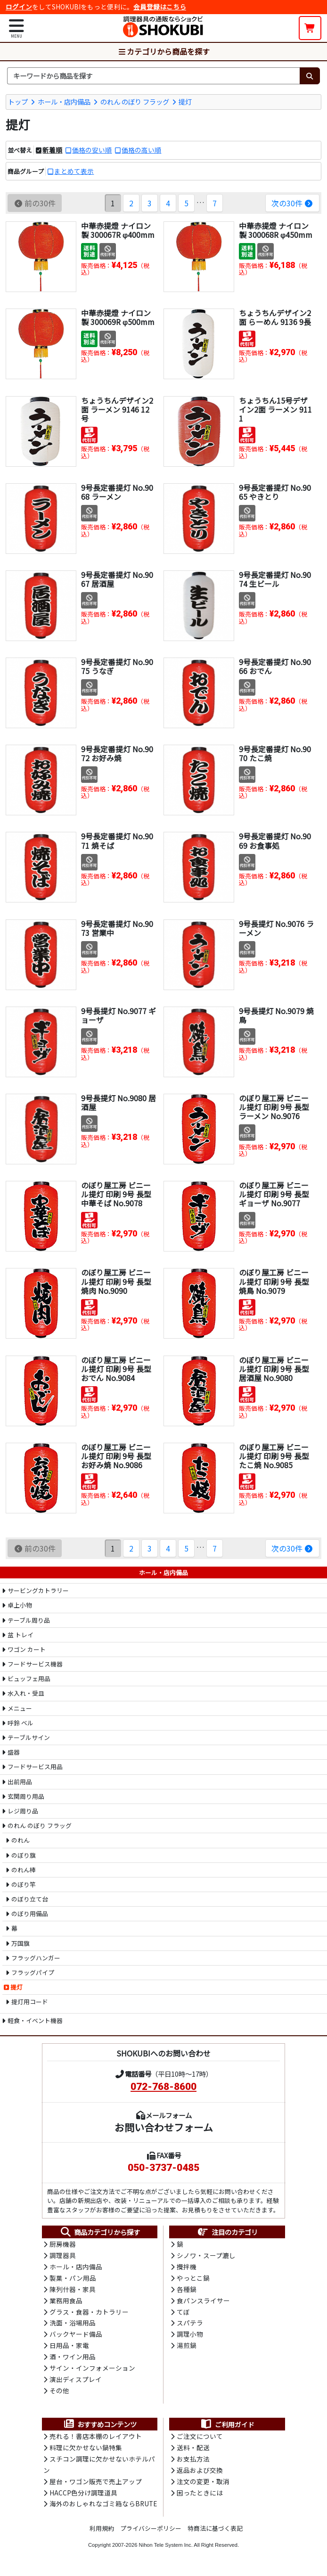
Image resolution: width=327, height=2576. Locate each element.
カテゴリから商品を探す (163, 51)
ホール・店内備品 (64, 101)
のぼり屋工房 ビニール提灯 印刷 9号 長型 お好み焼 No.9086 (116, 1455)
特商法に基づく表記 (215, 2532)
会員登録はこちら (159, 6)
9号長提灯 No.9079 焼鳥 (276, 1015)
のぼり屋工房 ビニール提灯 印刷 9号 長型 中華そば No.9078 (116, 1193)
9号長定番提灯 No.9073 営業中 (117, 928)
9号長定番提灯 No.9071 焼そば (117, 840)
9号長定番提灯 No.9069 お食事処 (275, 840)
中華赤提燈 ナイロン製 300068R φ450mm (275, 229)
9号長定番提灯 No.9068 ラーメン (117, 491)
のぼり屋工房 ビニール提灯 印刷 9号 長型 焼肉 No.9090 (116, 1281)
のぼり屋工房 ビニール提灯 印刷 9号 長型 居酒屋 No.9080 (274, 1368)
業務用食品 (65, 2301)
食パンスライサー (203, 2301)
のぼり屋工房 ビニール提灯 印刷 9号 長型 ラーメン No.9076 (274, 1106)
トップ (18, 101)
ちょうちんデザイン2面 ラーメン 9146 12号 (117, 408)
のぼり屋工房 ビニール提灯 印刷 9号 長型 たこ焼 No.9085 (274, 1455)
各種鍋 (186, 2290)
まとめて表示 (74, 170)
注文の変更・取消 (203, 2485)
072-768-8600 (163, 2086)
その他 (59, 2393)
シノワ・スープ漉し (206, 2255)
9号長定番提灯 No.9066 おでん (275, 666)
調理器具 (62, 2255)
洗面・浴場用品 (72, 2324)
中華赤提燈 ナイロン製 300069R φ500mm (118, 317)
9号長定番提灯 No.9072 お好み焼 (117, 753)
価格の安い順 (92, 149)
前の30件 (35, 202)
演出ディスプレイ (75, 2382)
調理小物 (190, 2336)
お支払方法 (193, 2462)
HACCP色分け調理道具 (83, 2497)
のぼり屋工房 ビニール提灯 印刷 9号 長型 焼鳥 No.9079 (274, 1281)
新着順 (52, 149)
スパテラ (190, 2324)
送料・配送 (193, 2451)
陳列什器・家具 (72, 2290)
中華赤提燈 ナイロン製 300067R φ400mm (118, 229)
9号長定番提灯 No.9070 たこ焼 (275, 753)
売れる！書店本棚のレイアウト (95, 2440)
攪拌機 (186, 2267)
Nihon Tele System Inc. (166, 2549)
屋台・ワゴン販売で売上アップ (95, 2485)
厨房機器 (62, 2244)
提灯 (185, 101)
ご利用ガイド (227, 2427)
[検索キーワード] (153, 75)
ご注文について (200, 2440)
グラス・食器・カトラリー (89, 2313)
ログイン (19, 6)
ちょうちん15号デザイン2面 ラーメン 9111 (275, 408)
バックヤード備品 (75, 2336)
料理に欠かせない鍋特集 (85, 2451)
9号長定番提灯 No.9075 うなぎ (117, 666)
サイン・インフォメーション (92, 2370)
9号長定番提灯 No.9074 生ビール (275, 579)
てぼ (183, 2313)
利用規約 (102, 2532)
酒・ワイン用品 (72, 2359)
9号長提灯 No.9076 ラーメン (276, 928)
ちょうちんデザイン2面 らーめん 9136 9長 (275, 317)
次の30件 (292, 202)
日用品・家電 (69, 2347)
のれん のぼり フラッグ (134, 101)
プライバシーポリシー (150, 2532)
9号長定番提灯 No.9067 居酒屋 (117, 579)
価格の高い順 (141, 149)
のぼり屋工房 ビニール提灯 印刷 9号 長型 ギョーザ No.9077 (274, 1193)
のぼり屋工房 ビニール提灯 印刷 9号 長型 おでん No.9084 (116, 1368)
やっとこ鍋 (193, 2278)
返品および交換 (200, 2474)
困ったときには (200, 2497)
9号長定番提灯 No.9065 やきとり (275, 491)
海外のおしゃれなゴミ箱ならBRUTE (103, 2508)
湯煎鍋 (186, 2347)
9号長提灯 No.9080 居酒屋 (118, 1102)
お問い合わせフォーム (163, 2127)
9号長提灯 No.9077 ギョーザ (118, 1015)
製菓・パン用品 (72, 2278)
